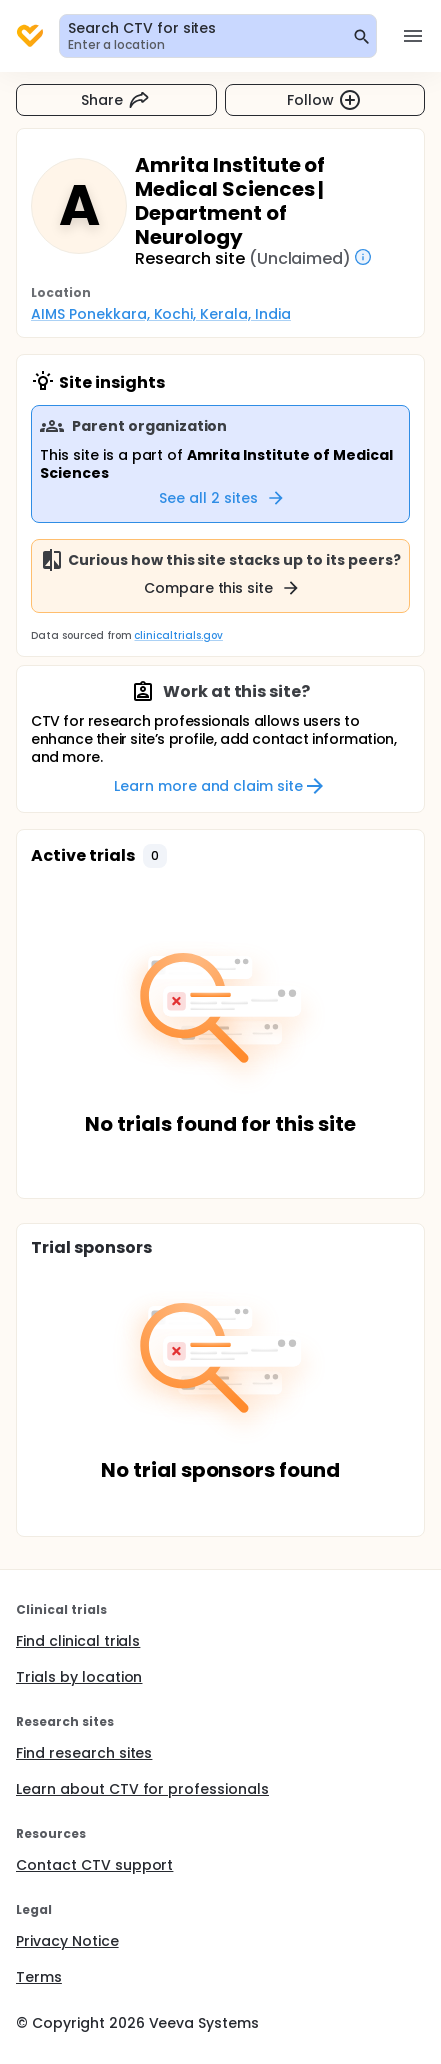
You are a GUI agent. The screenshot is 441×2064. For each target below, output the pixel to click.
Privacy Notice (67, 1941)
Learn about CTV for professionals (142, 1789)
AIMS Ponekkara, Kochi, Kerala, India (161, 314)
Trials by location (79, 1677)
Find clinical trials (78, 1641)
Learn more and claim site (220, 786)
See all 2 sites (222, 498)
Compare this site (223, 588)
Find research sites (84, 1753)
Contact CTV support (94, 1865)
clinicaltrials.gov (178, 635)
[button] (155, 856)
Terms (39, 1977)
